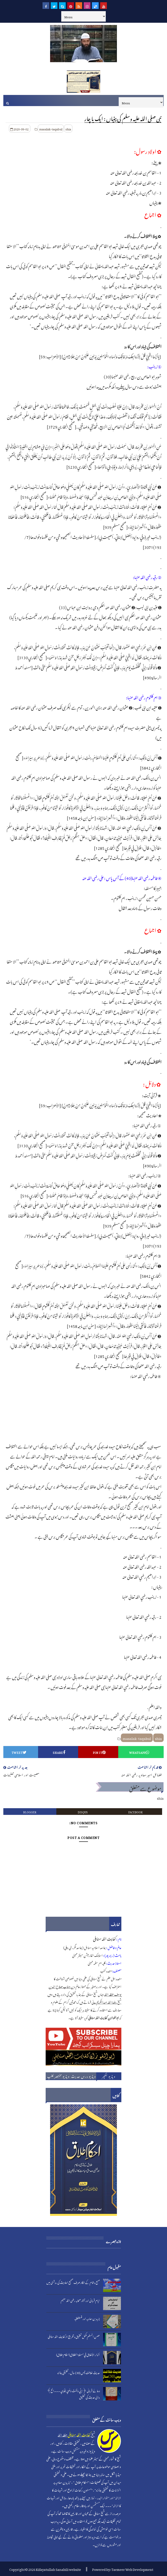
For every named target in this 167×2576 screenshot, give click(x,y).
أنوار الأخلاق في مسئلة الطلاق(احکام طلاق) (78, 2354)
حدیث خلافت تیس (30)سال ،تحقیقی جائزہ (78, 2372)
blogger (29, 1811)
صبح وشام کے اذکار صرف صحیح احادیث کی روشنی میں (73, 2282)
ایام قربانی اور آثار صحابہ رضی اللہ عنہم (80, 2300)
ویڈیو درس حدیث (83, 2075)
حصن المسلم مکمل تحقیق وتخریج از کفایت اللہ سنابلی (74, 2336)
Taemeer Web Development (132, 2569)
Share (59, 1752)
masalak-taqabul (50, 128)
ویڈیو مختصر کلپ (58, 2075)
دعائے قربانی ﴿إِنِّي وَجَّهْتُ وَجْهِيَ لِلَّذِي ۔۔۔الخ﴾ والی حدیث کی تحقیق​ (73, 2393)
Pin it (99, 1752)
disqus (83, 1811)
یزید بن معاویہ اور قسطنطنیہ (87, 2318)
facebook (135, 1811)
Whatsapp (139, 1752)
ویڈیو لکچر (108, 2075)
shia (68, 128)
